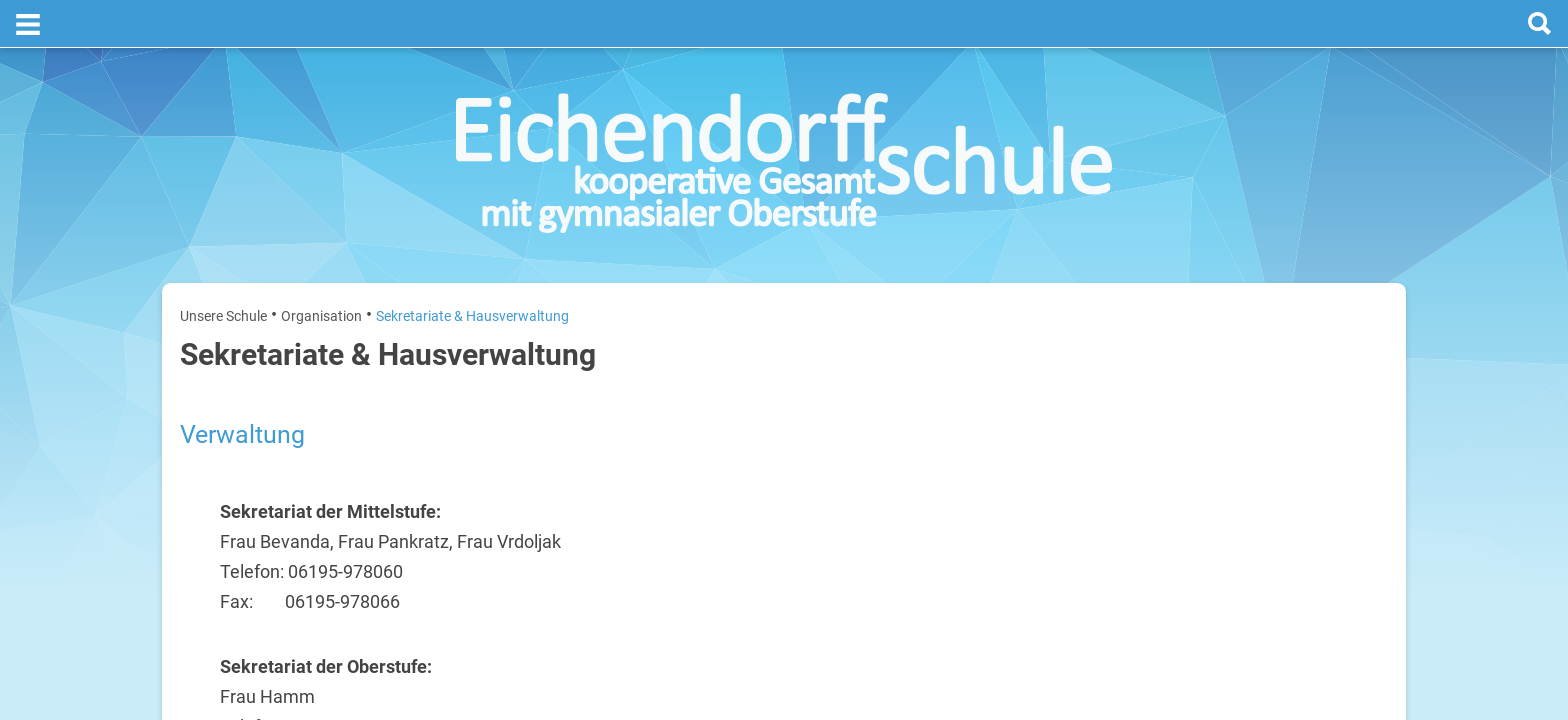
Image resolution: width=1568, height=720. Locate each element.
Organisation (321, 268)
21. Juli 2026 (1355, 452)
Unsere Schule (223, 268)
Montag (1162, 388)
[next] (1280, 341)
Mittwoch (1167, 516)
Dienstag (1166, 452)
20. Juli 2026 (1355, 388)
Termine (1266, 261)
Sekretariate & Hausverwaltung (472, 268)
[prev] (1260, 341)
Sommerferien (1270, 420)
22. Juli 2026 (1355, 516)
